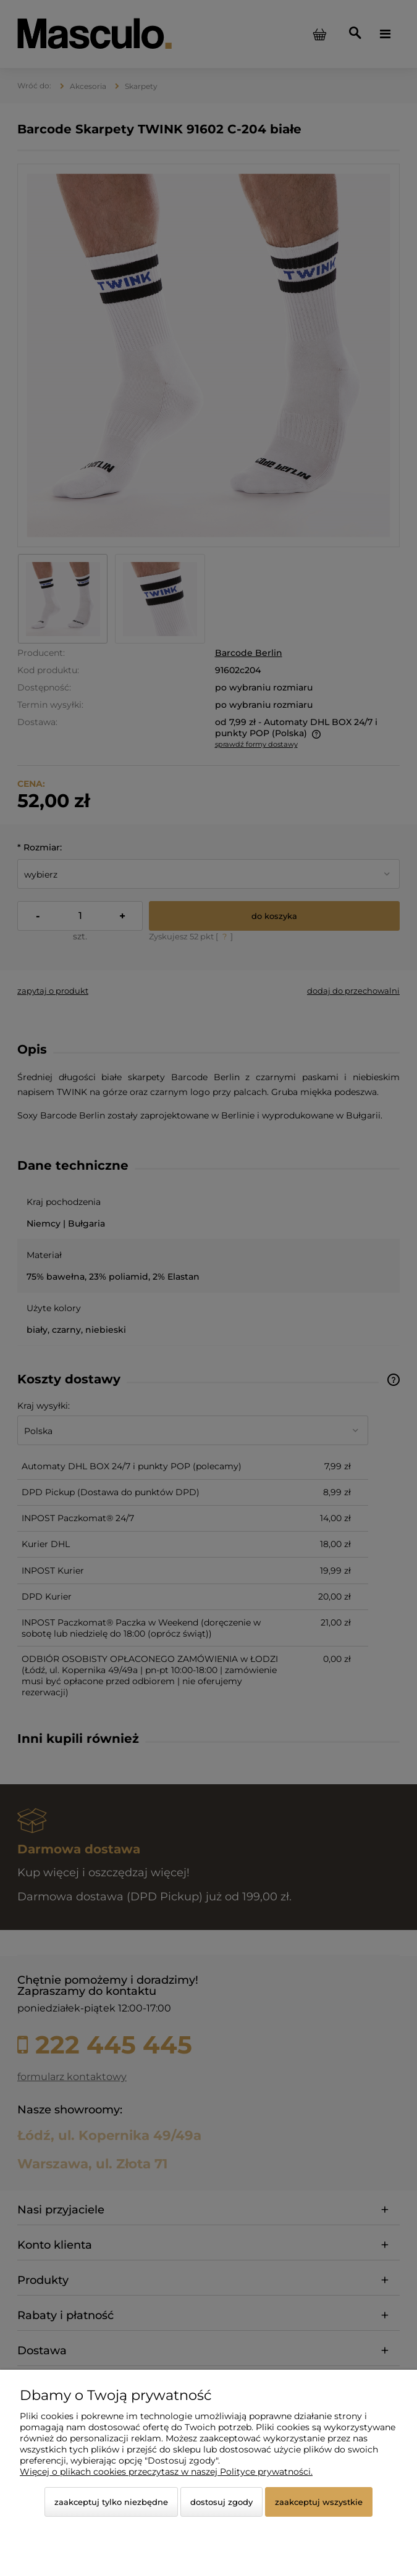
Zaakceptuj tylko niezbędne (111, 2502)
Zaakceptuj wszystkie (319, 2502)
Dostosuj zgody (221, 2502)
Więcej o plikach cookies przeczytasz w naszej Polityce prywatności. (166, 2471)
